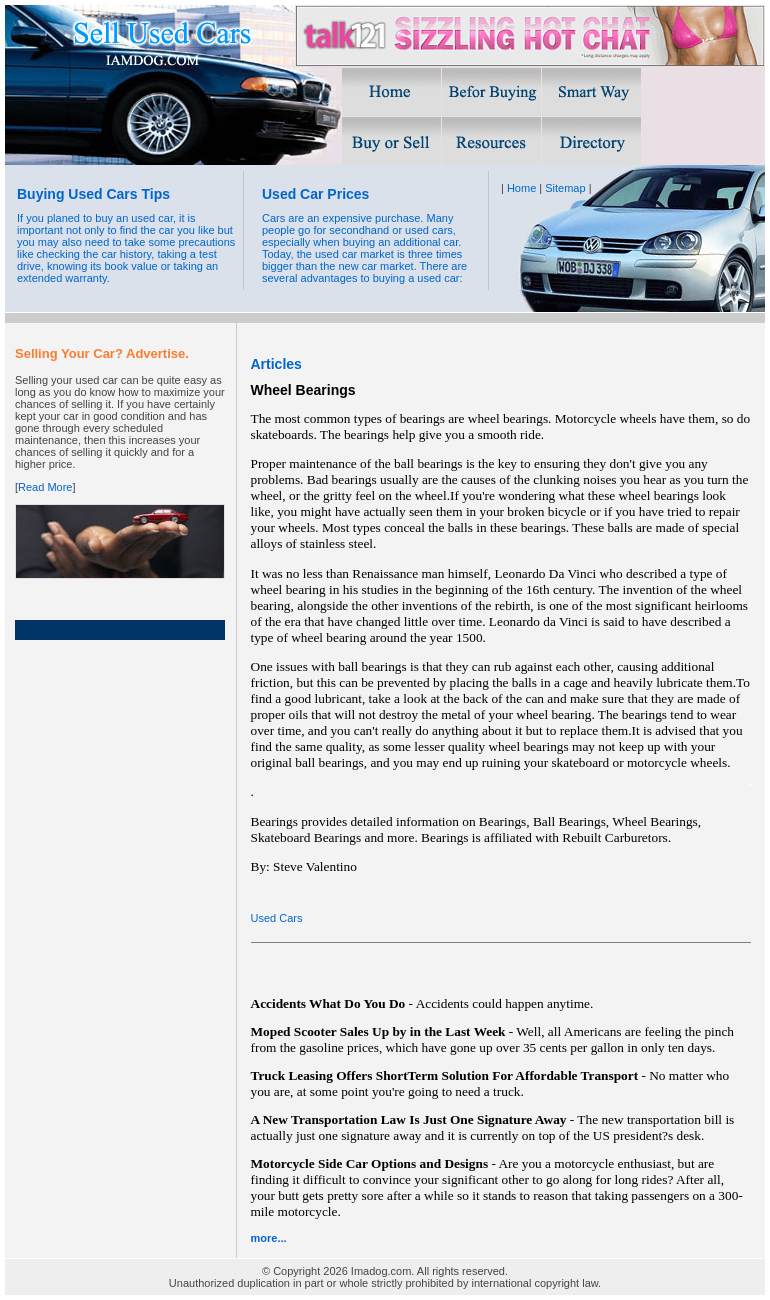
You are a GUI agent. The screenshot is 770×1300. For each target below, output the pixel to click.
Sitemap (565, 188)
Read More (45, 487)
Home (521, 188)
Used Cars (277, 918)
